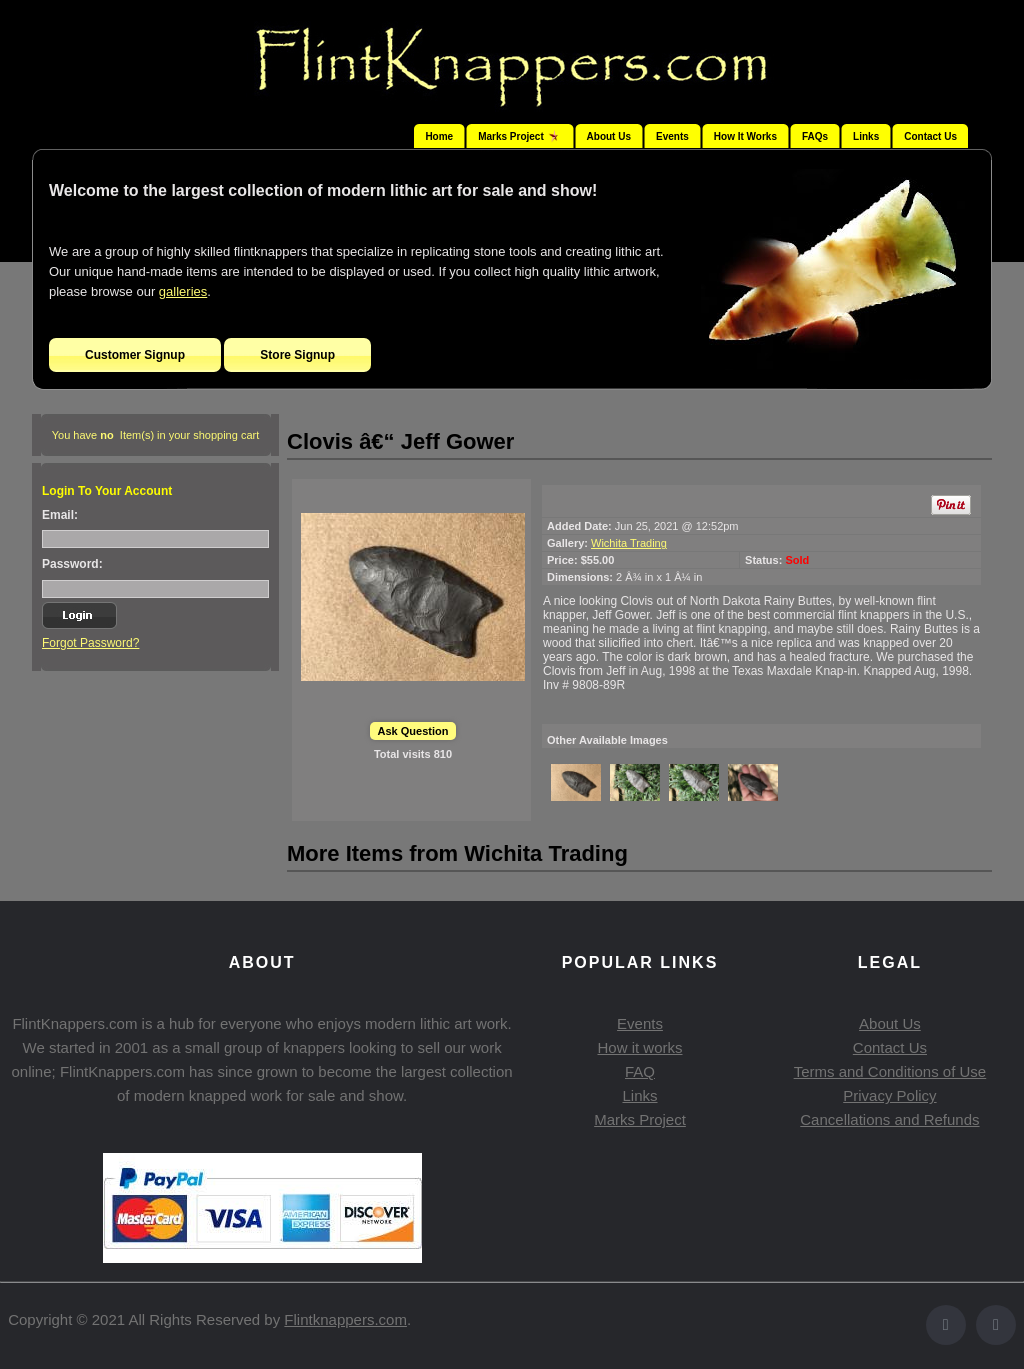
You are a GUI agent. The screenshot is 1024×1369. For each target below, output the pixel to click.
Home (439, 136)
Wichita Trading (629, 543)
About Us (609, 136)
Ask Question (413, 731)
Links (866, 136)
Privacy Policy (889, 1095)
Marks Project (640, 1119)
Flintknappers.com (345, 1319)
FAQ (640, 1071)
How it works (639, 1047)
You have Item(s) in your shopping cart (156, 435)
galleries (183, 291)
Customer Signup (135, 355)
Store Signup (297, 355)
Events (672, 136)
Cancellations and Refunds (889, 1119)
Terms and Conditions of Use (890, 1071)
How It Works (745, 136)
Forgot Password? (90, 643)
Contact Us (930, 136)
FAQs (815, 136)
